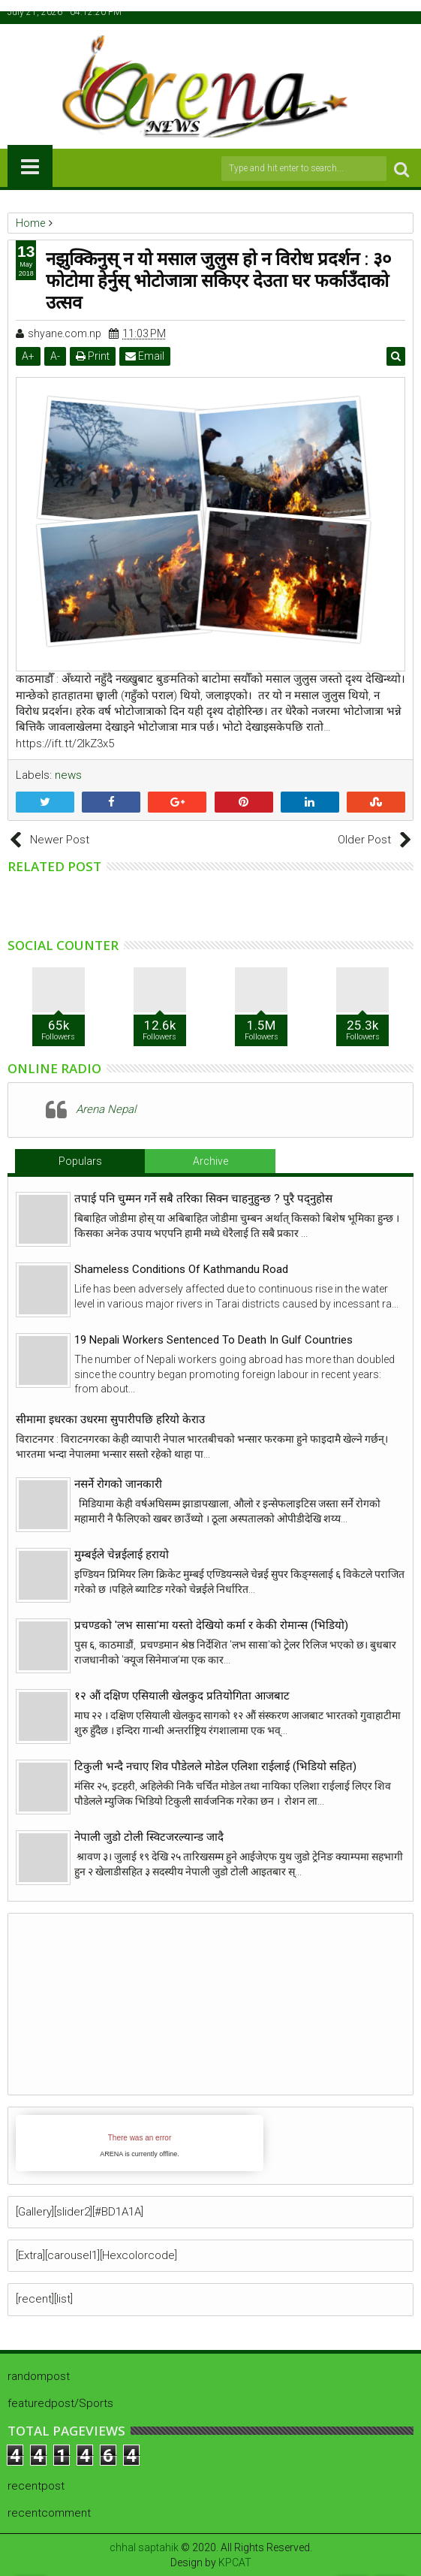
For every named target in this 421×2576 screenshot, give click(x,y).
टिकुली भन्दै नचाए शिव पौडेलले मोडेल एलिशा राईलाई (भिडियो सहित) (215, 1766)
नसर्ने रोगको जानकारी (118, 1484)
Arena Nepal (106, 1109)
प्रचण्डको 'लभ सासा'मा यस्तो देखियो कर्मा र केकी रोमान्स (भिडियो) (211, 1625)
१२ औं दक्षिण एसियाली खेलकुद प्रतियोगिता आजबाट (182, 1696)
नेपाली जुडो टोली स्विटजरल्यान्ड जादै (149, 1837)
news (68, 775)
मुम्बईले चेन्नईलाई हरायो (121, 1554)
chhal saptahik (144, 2547)
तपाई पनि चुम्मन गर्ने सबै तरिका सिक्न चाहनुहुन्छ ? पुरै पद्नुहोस (203, 1198)
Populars (80, 1161)
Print (93, 356)
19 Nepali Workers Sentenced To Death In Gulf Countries (213, 1340)
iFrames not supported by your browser (139, 2143)
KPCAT (234, 2562)
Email (144, 356)
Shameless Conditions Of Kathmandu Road (181, 1269)
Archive (210, 1161)
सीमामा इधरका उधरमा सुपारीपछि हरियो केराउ (110, 1419)
